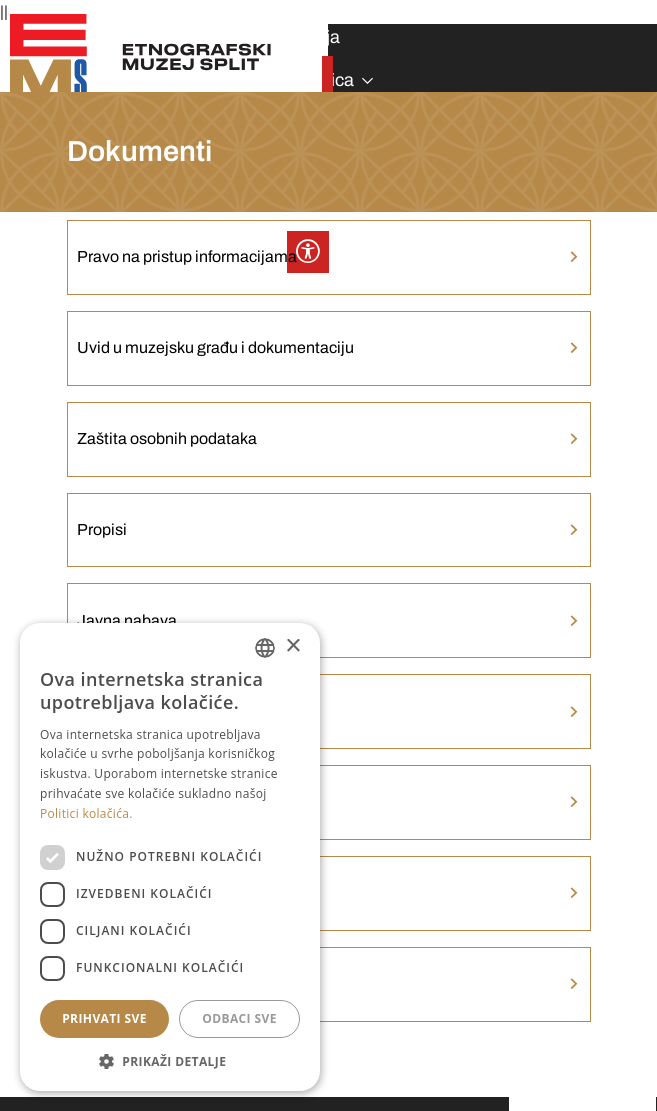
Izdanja (311, 37)
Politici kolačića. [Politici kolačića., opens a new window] (86, 813)
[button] (170, 1061)
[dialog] (170, 857)
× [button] (292, 646)
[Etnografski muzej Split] (141, 56)
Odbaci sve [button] (239, 1018)
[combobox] (265, 648)
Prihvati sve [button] (104, 1018)
